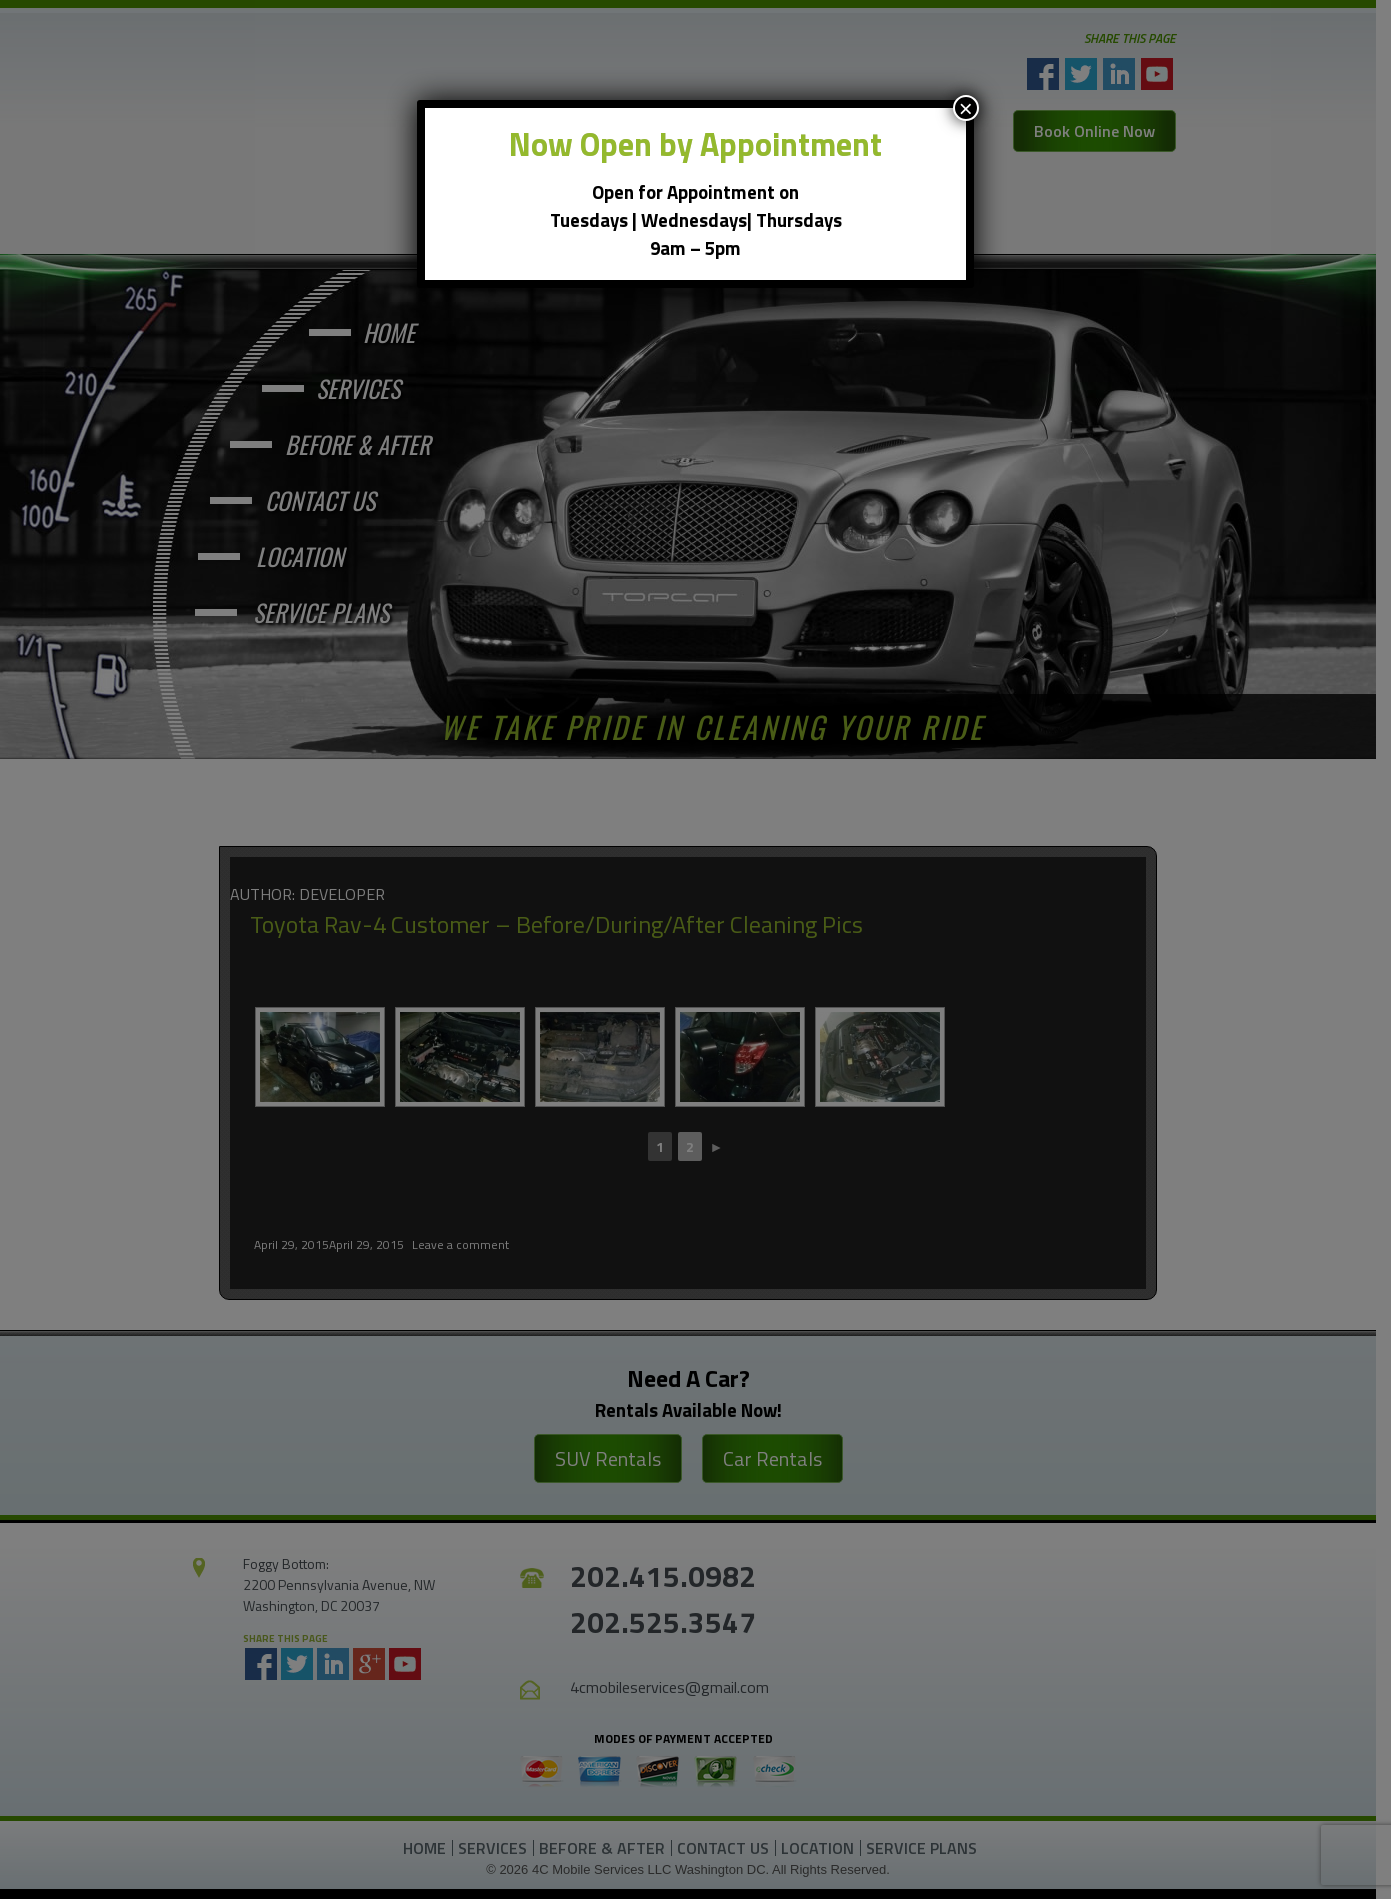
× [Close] (966, 108)
